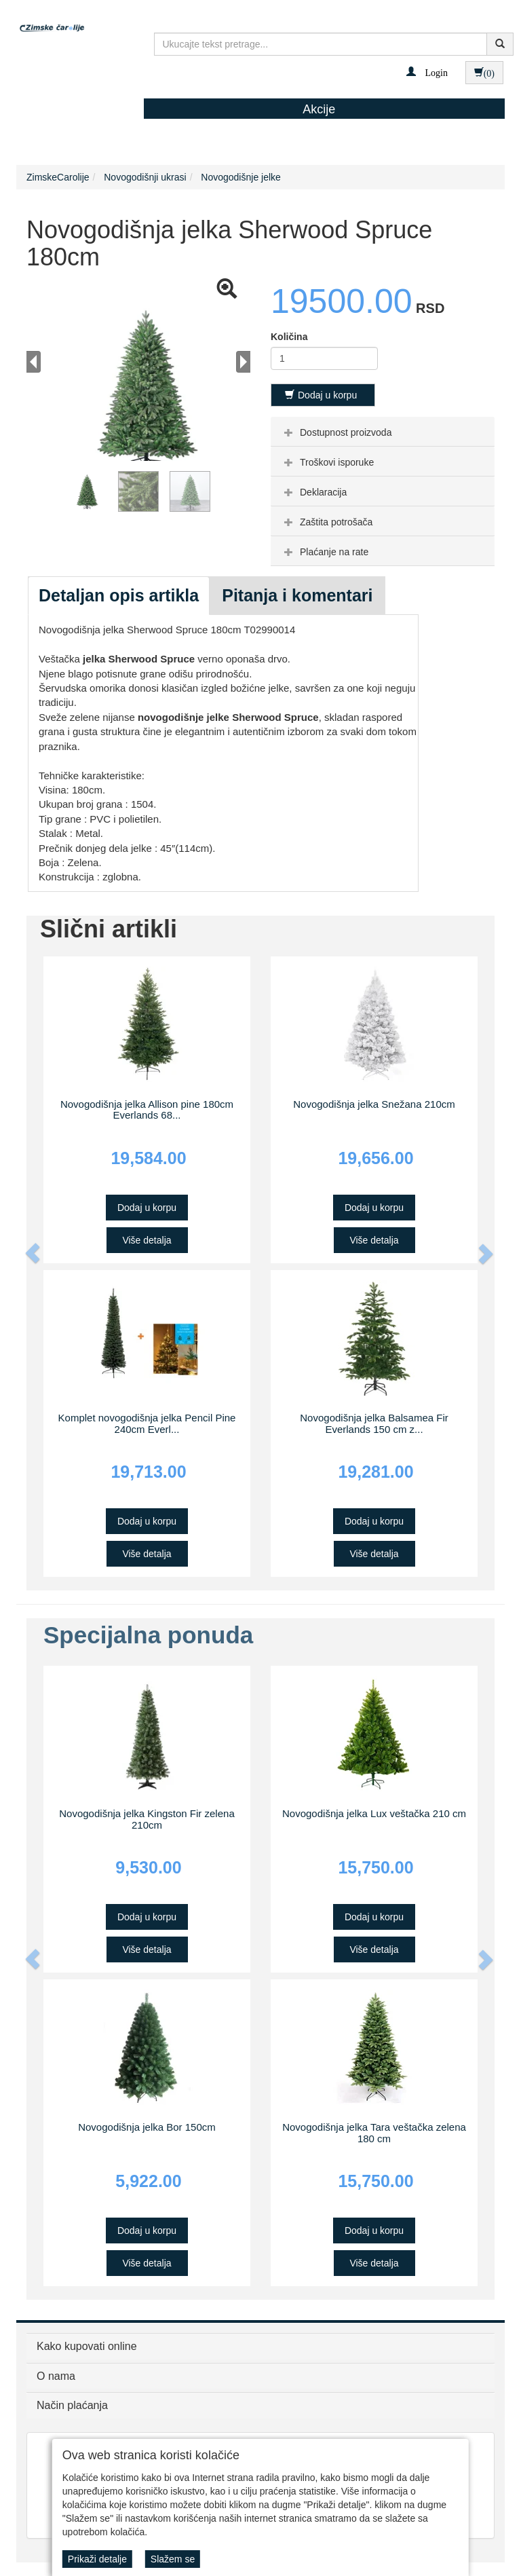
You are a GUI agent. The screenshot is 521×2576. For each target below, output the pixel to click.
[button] (427, 72)
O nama (56, 2376)
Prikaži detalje (97, 2559)
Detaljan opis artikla (119, 595)
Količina (289, 336)
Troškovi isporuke (327, 462)
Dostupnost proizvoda (336, 432)
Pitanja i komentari (297, 595)
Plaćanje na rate (324, 551)
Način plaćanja (72, 2405)
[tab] (383, 432)
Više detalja (146, 1240)
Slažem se (173, 2559)
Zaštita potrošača (326, 522)
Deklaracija (314, 492)
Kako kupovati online (87, 2346)
